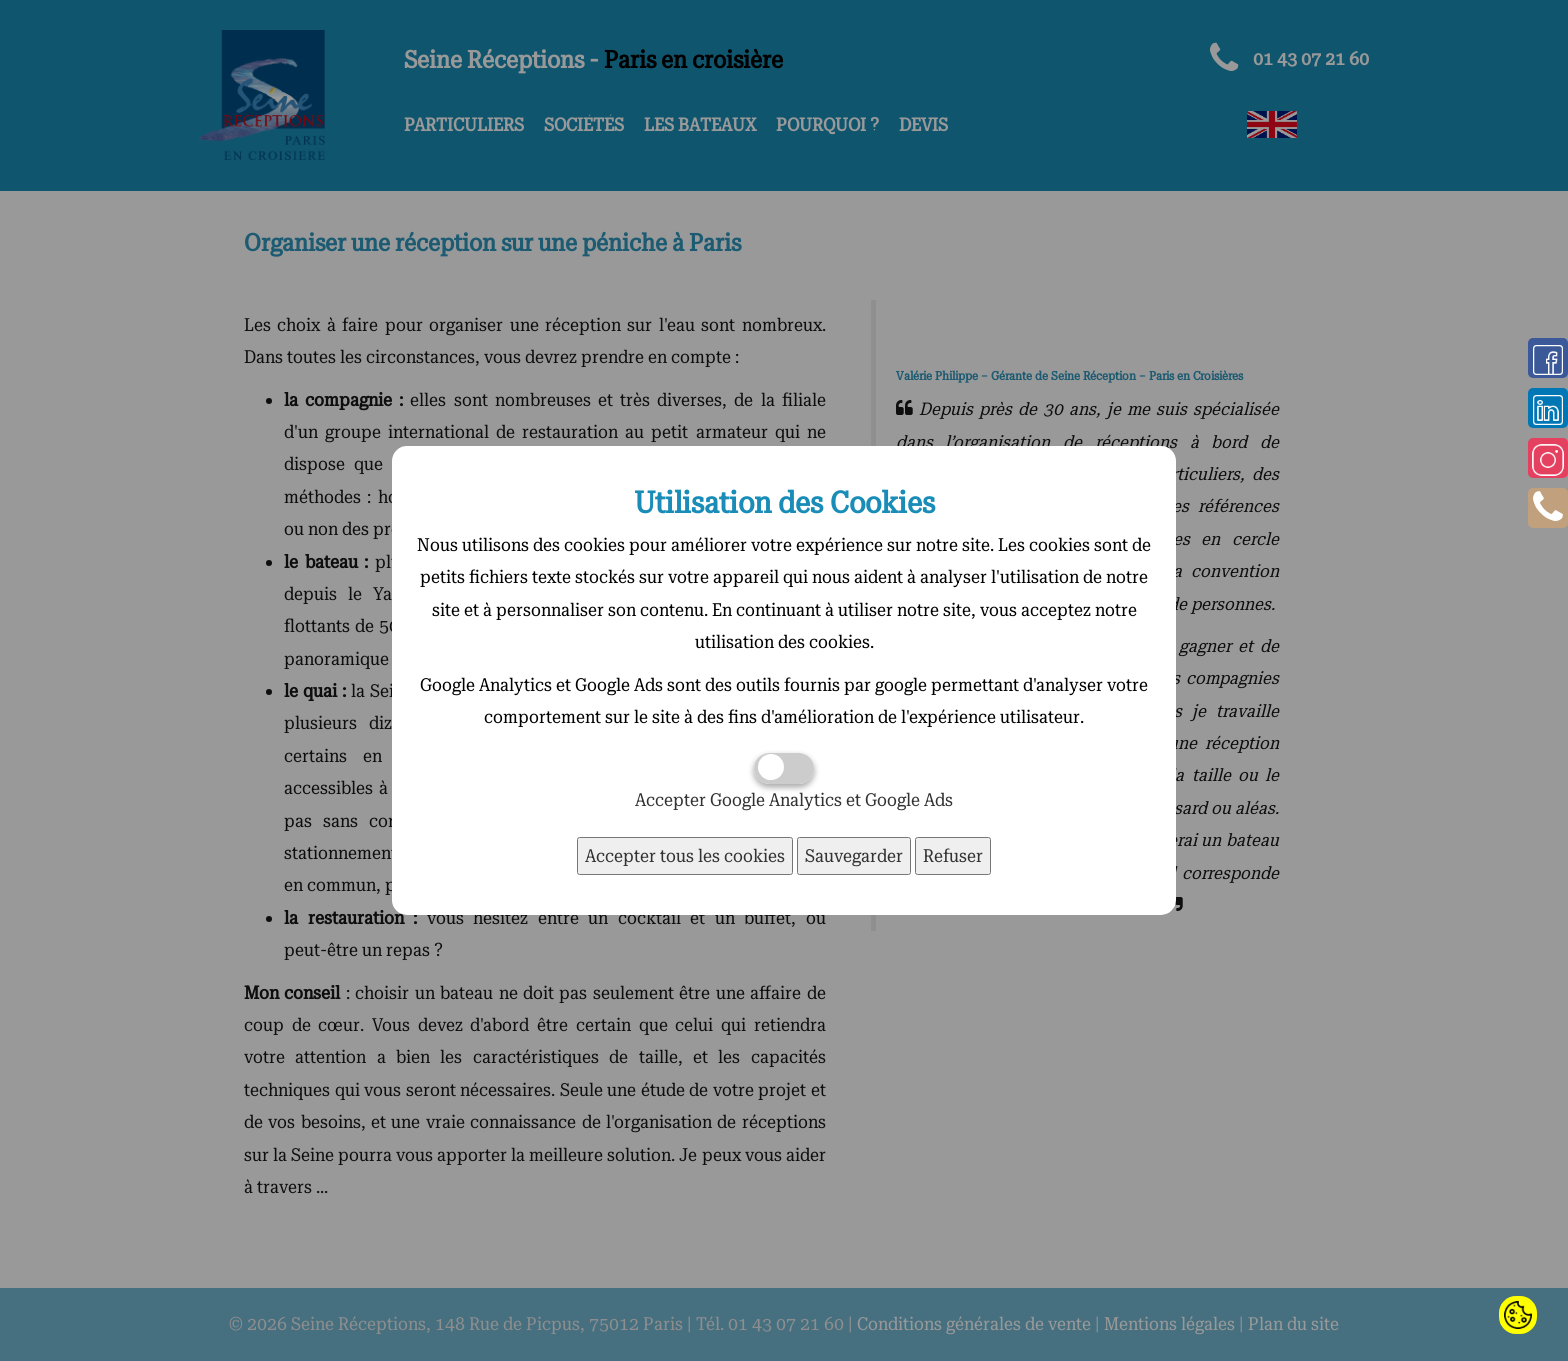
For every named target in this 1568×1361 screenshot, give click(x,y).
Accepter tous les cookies (685, 855)
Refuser (953, 855)
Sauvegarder (854, 855)
